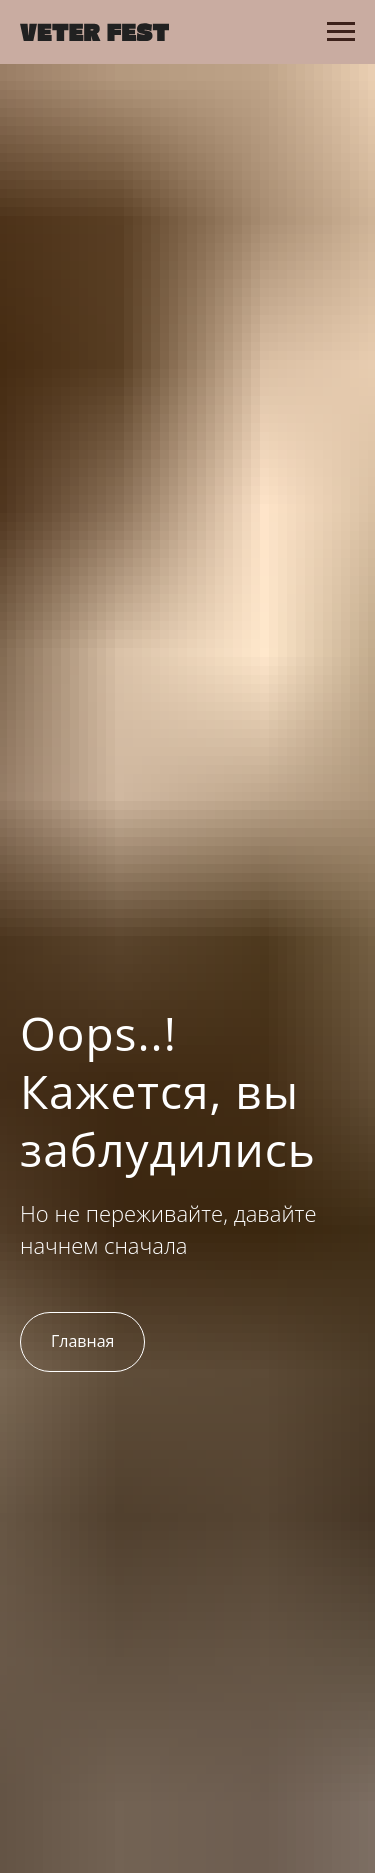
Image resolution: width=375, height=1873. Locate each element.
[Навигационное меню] (341, 32)
